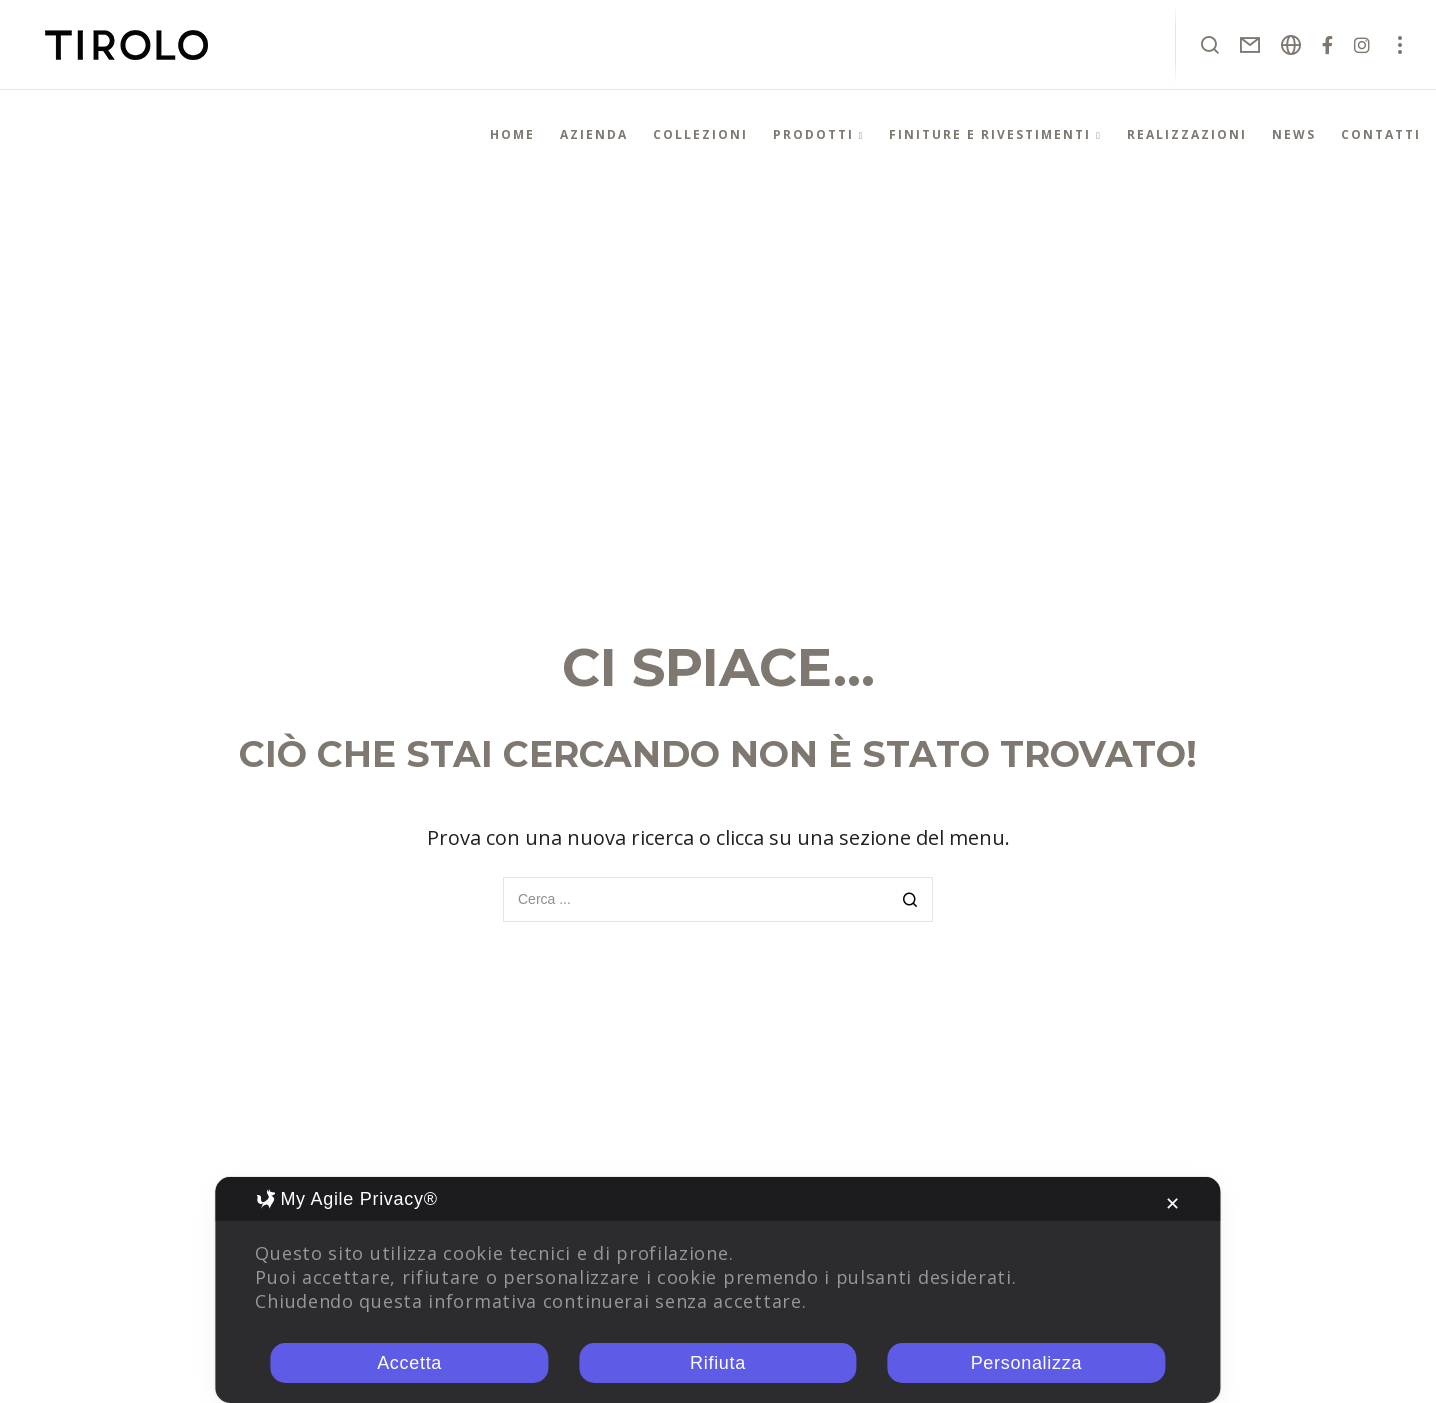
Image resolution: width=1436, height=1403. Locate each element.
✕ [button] (1173, 1204)
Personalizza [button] (1026, 1363)
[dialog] (717, 1290)
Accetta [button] (409, 1363)
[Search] (910, 901)
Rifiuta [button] (718, 1363)
